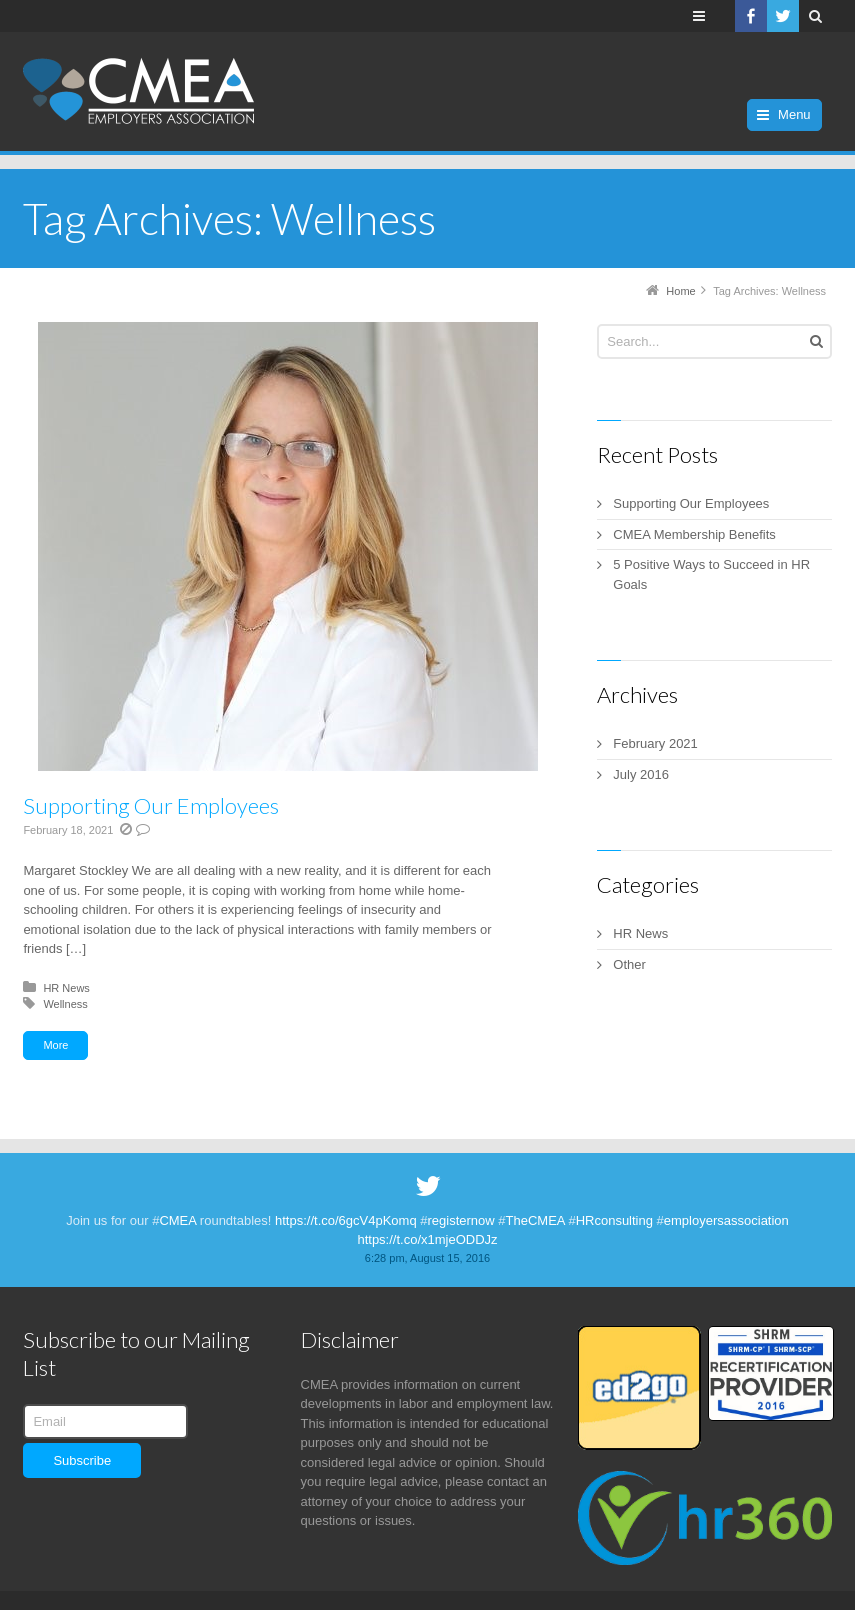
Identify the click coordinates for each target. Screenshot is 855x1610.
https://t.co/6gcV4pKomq (346, 1220)
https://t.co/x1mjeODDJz (427, 1239)
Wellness (65, 1004)
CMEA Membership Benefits (694, 534)
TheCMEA (535, 1220)
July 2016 (641, 774)
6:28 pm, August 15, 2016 (427, 1258)
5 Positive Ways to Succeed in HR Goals (711, 574)
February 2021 (655, 743)
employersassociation (726, 1220)
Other (629, 964)
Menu (794, 114)
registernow (461, 1220)
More (55, 1045)
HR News (66, 988)
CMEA (177, 1220)
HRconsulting (614, 1220)
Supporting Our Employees (151, 805)
